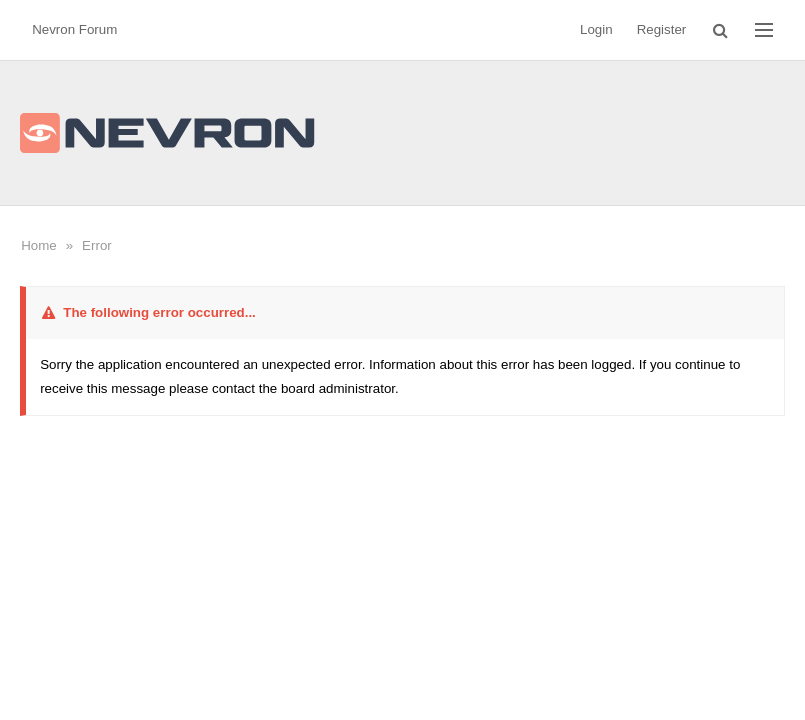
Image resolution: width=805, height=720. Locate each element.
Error (97, 245)
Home (39, 245)
